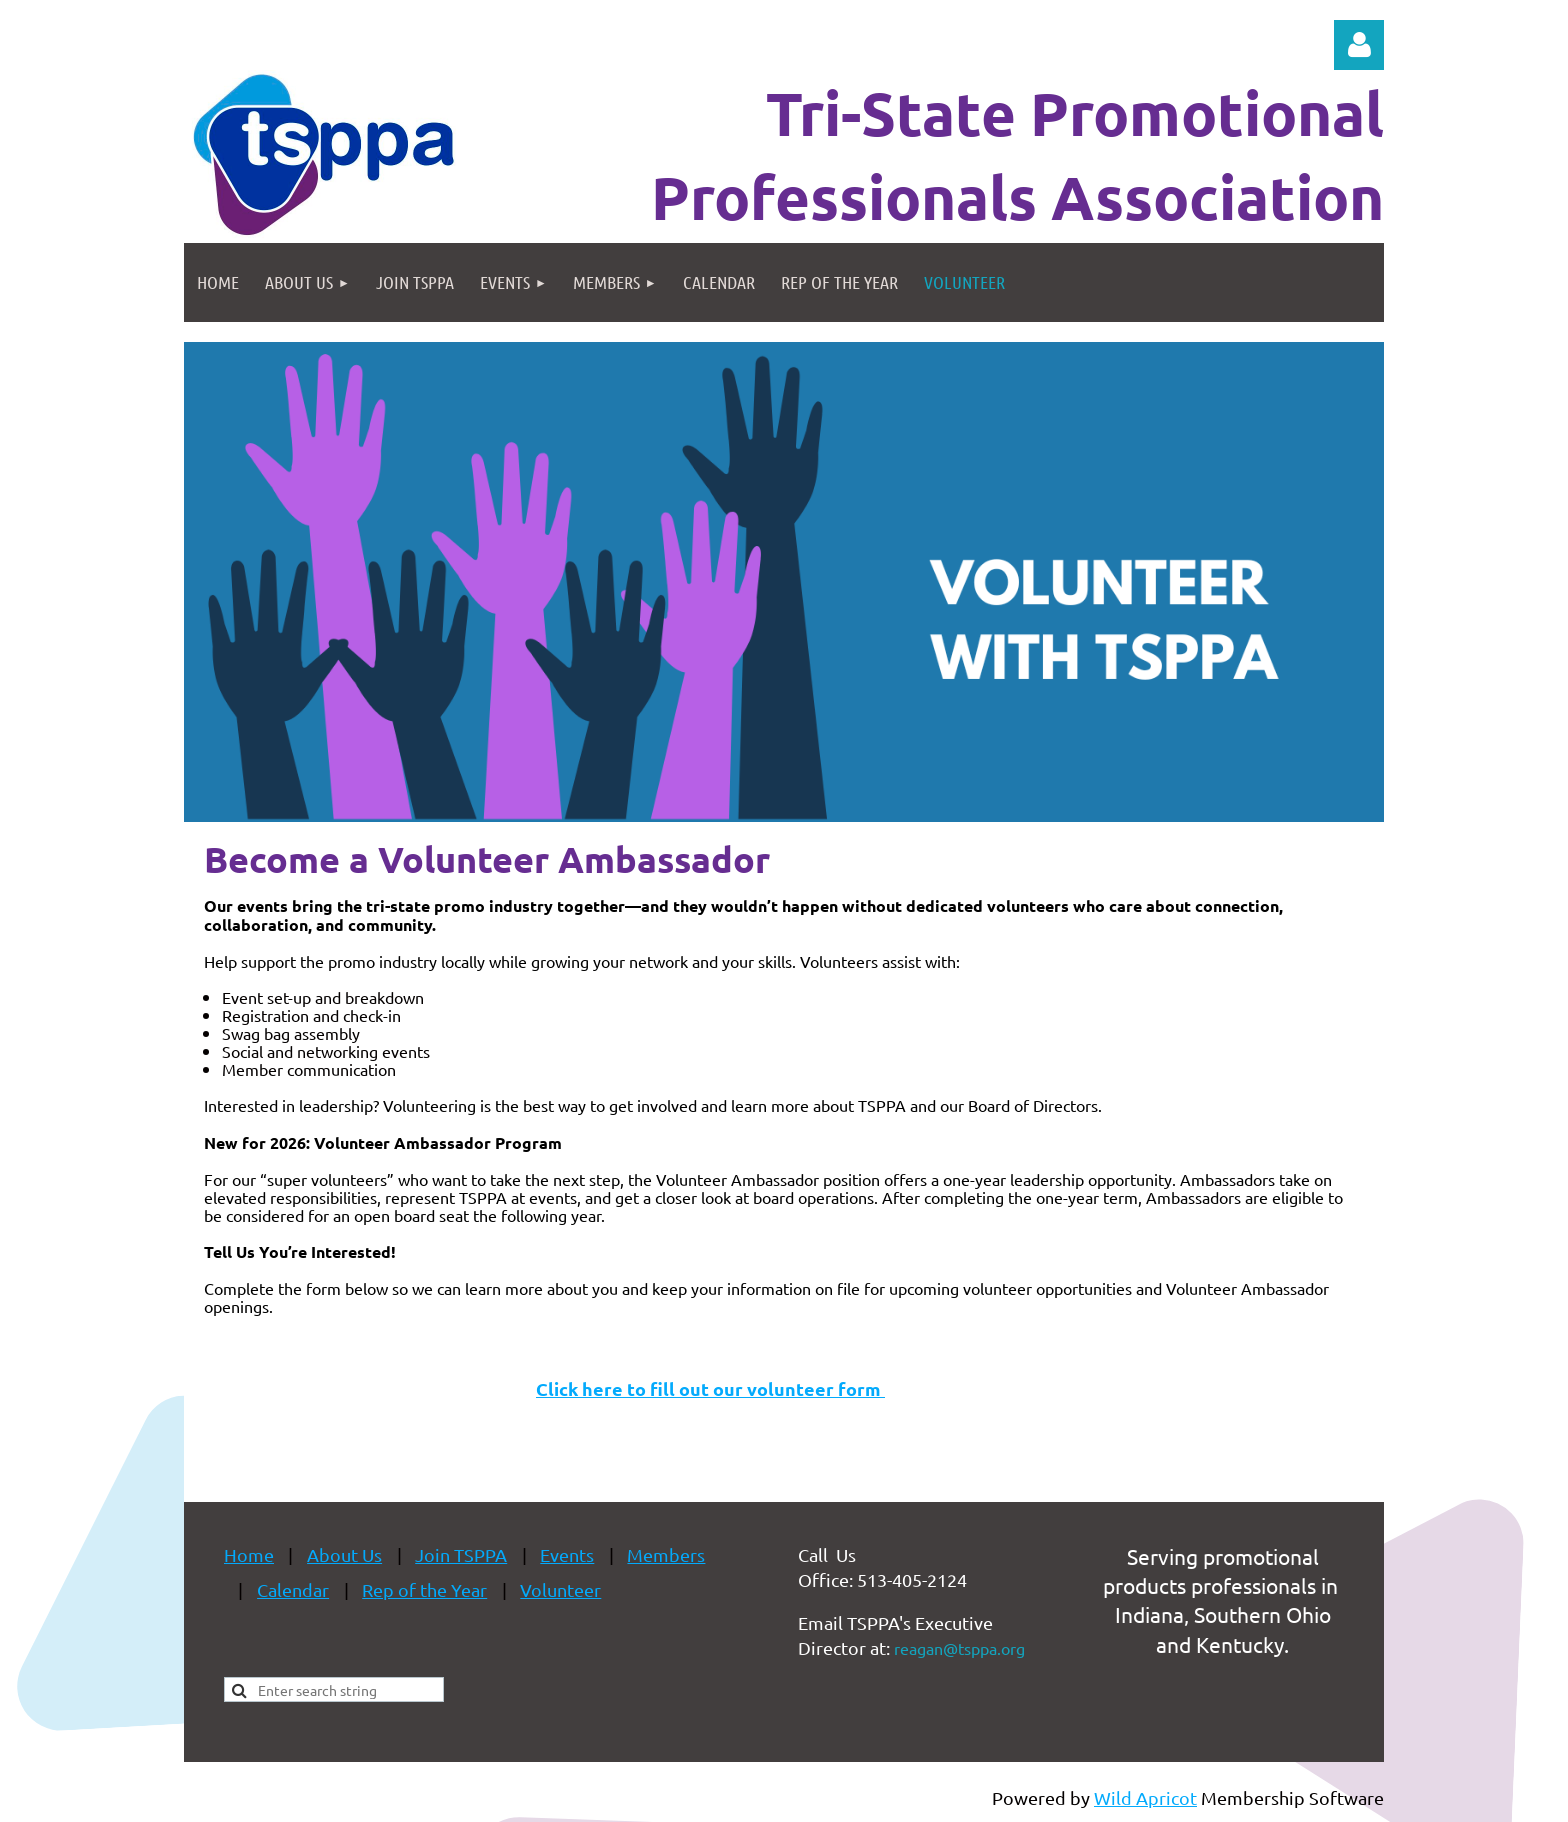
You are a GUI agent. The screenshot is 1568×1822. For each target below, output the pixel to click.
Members (666, 1554)
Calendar (293, 1589)
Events (567, 1554)
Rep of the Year (424, 1589)
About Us (344, 1554)
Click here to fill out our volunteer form (710, 1388)
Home (249, 1554)
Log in (1359, 45)
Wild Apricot (1145, 1797)
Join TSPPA (461, 1554)
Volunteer (560, 1589)
